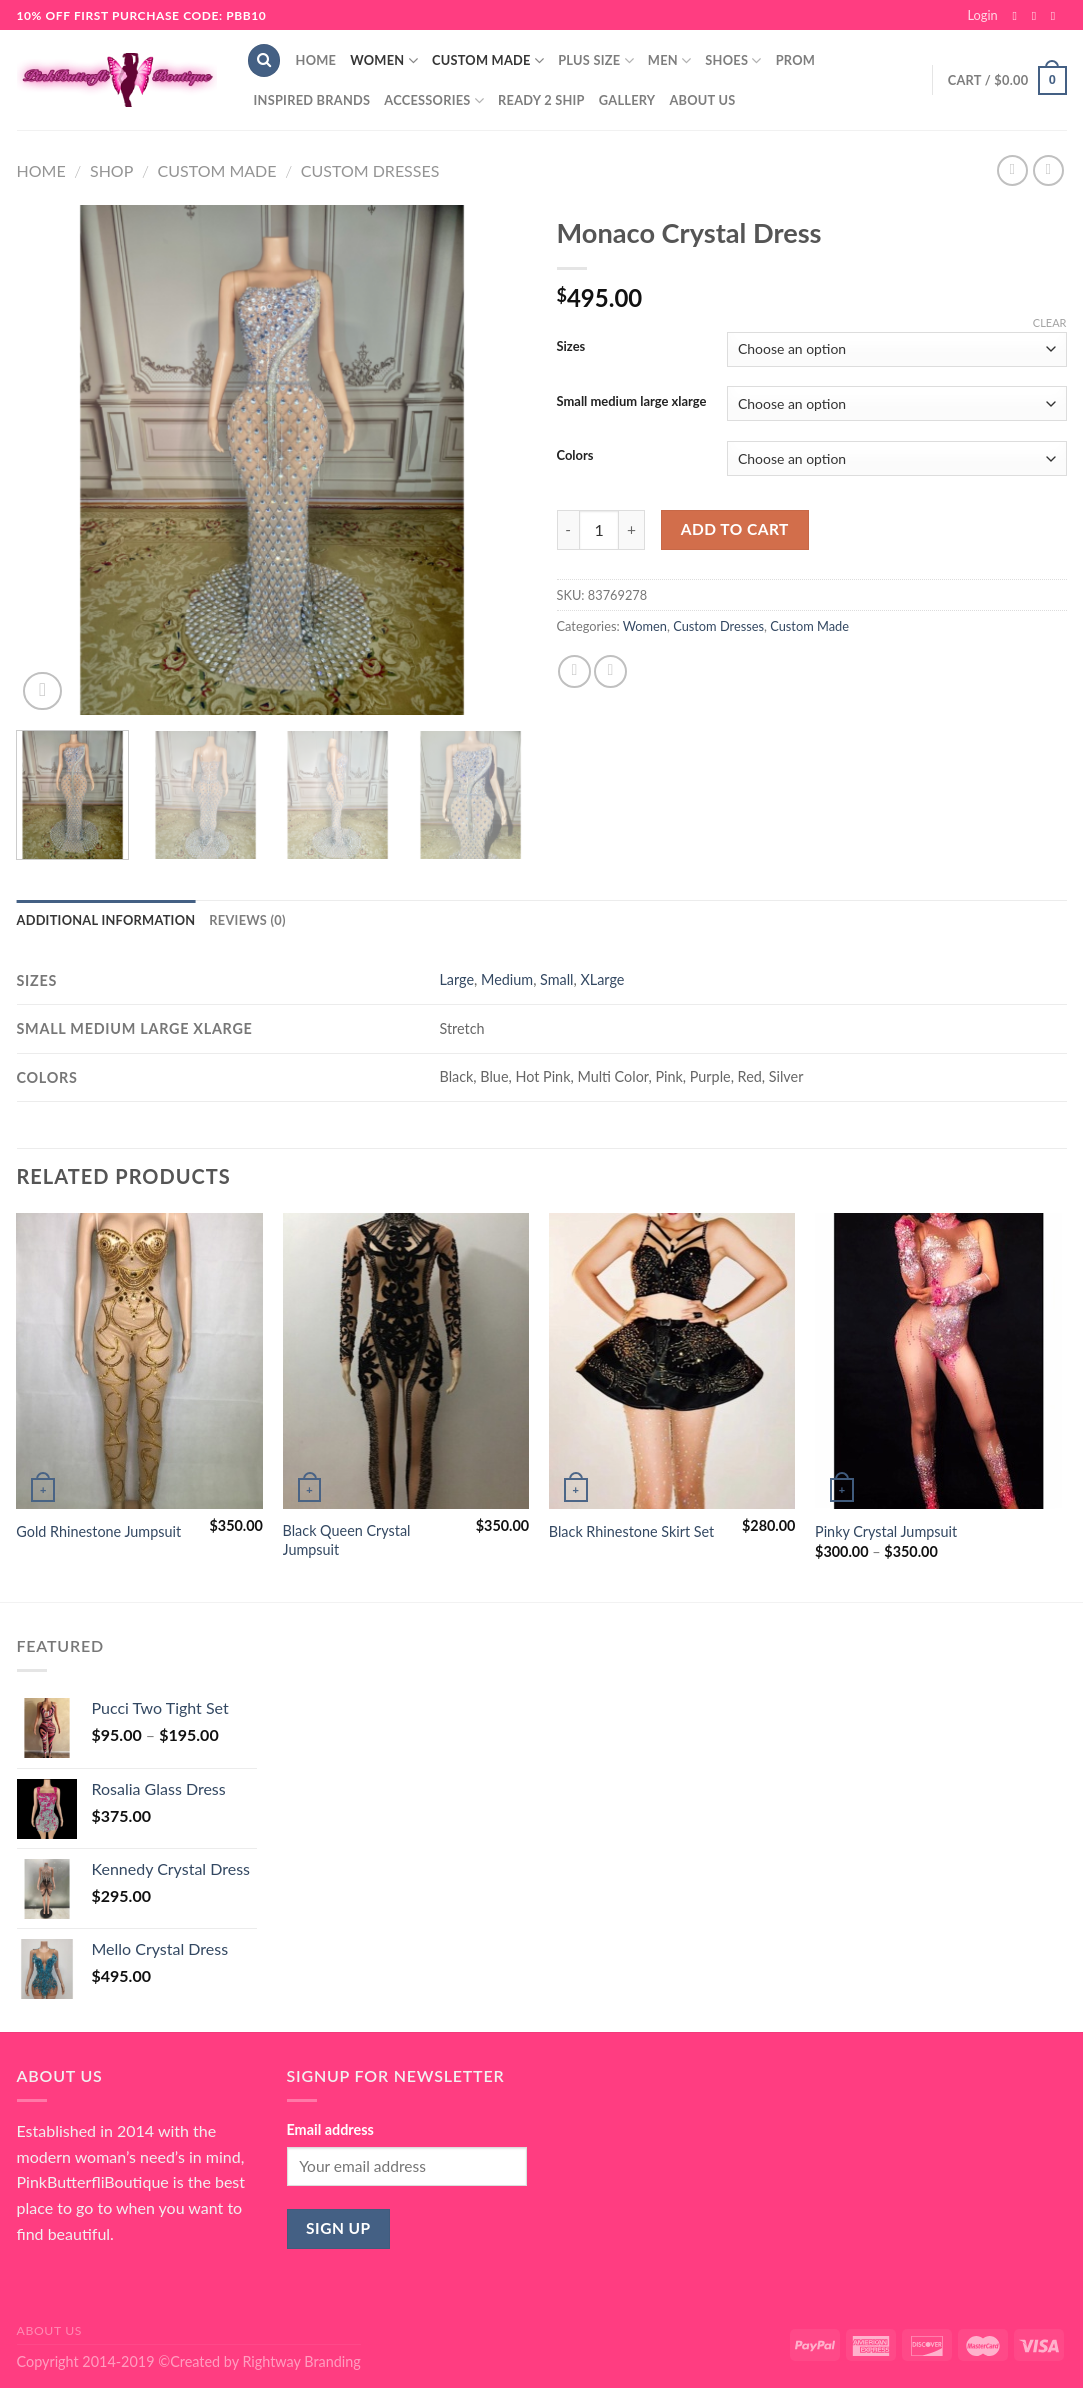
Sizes (571, 347)
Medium (507, 979)
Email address (330, 2129)
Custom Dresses (370, 170)
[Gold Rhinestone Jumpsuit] (139, 1361)
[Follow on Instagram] (1038, 16)
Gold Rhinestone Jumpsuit (98, 1531)
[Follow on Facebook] (1018, 16)
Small (556, 979)
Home (316, 60)
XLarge (602, 979)
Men (670, 60)
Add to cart (735, 529)
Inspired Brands (312, 100)
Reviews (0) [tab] (247, 920)
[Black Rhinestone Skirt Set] (672, 1361)
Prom (795, 60)
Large (456, 979)
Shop (111, 170)
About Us (702, 100)
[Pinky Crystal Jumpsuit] (938, 1361)
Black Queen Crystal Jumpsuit (347, 1540)
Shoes (733, 60)
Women (384, 60)
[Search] (264, 60)
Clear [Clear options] (1050, 322)
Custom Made (488, 60)
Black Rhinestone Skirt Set (631, 1531)
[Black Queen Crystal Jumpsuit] (406, 1361)
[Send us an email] (1057, 16)
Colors (575, 456)
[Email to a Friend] (610, 671)
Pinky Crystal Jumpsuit (886, 1531)
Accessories (434, 100)
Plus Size (596, 60)
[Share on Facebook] (574, 671)
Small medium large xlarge (632, 402)
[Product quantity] (599, 530)
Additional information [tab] (106, 920)
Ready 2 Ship (541, 100)
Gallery (627, 100)
